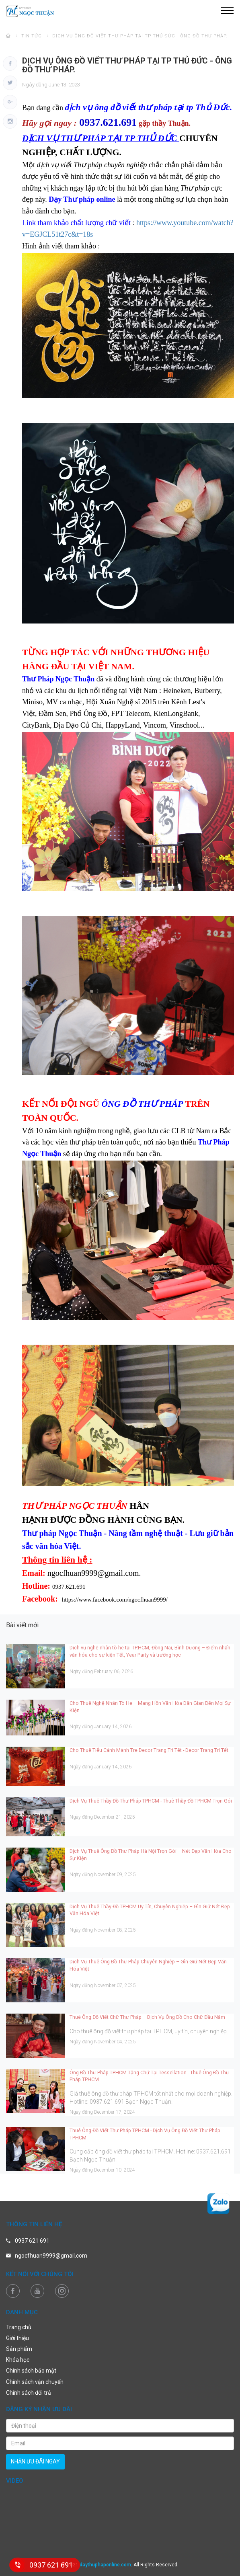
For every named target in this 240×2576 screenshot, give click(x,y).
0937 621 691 (32, 2241)
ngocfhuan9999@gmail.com (51, 2255)
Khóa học (17, 2360)
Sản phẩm (19, 2349)
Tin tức (31, 36)
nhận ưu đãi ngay (35, 2461)
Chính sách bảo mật (31, 2370)
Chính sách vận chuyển (35, 2382)
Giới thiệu (17, 2338)
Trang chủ (18, 2327)
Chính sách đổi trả (28, 2392)
